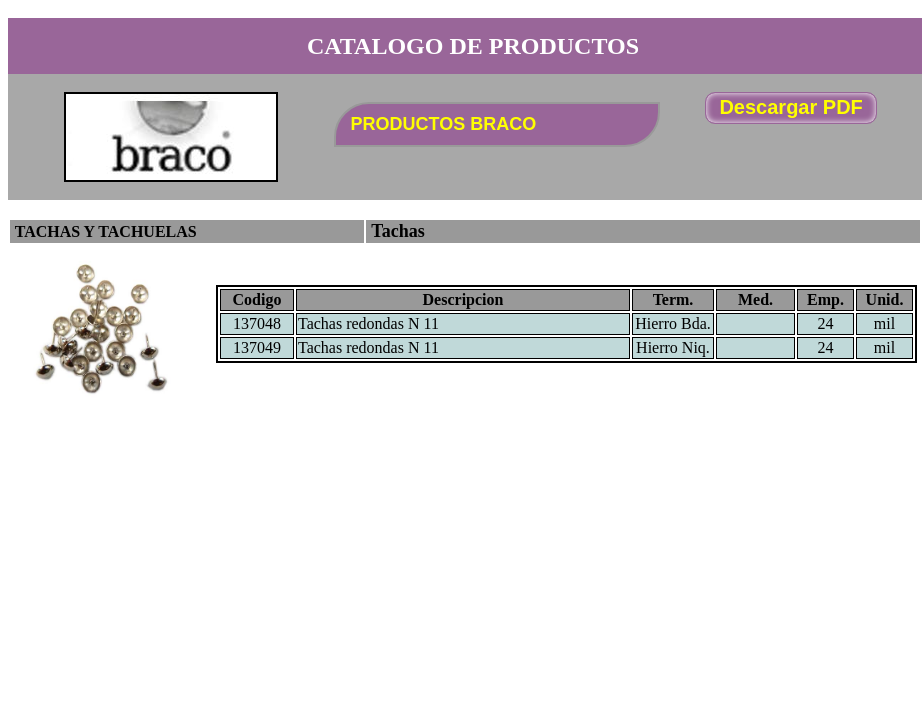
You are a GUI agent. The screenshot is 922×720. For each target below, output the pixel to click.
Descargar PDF (790, 107)
